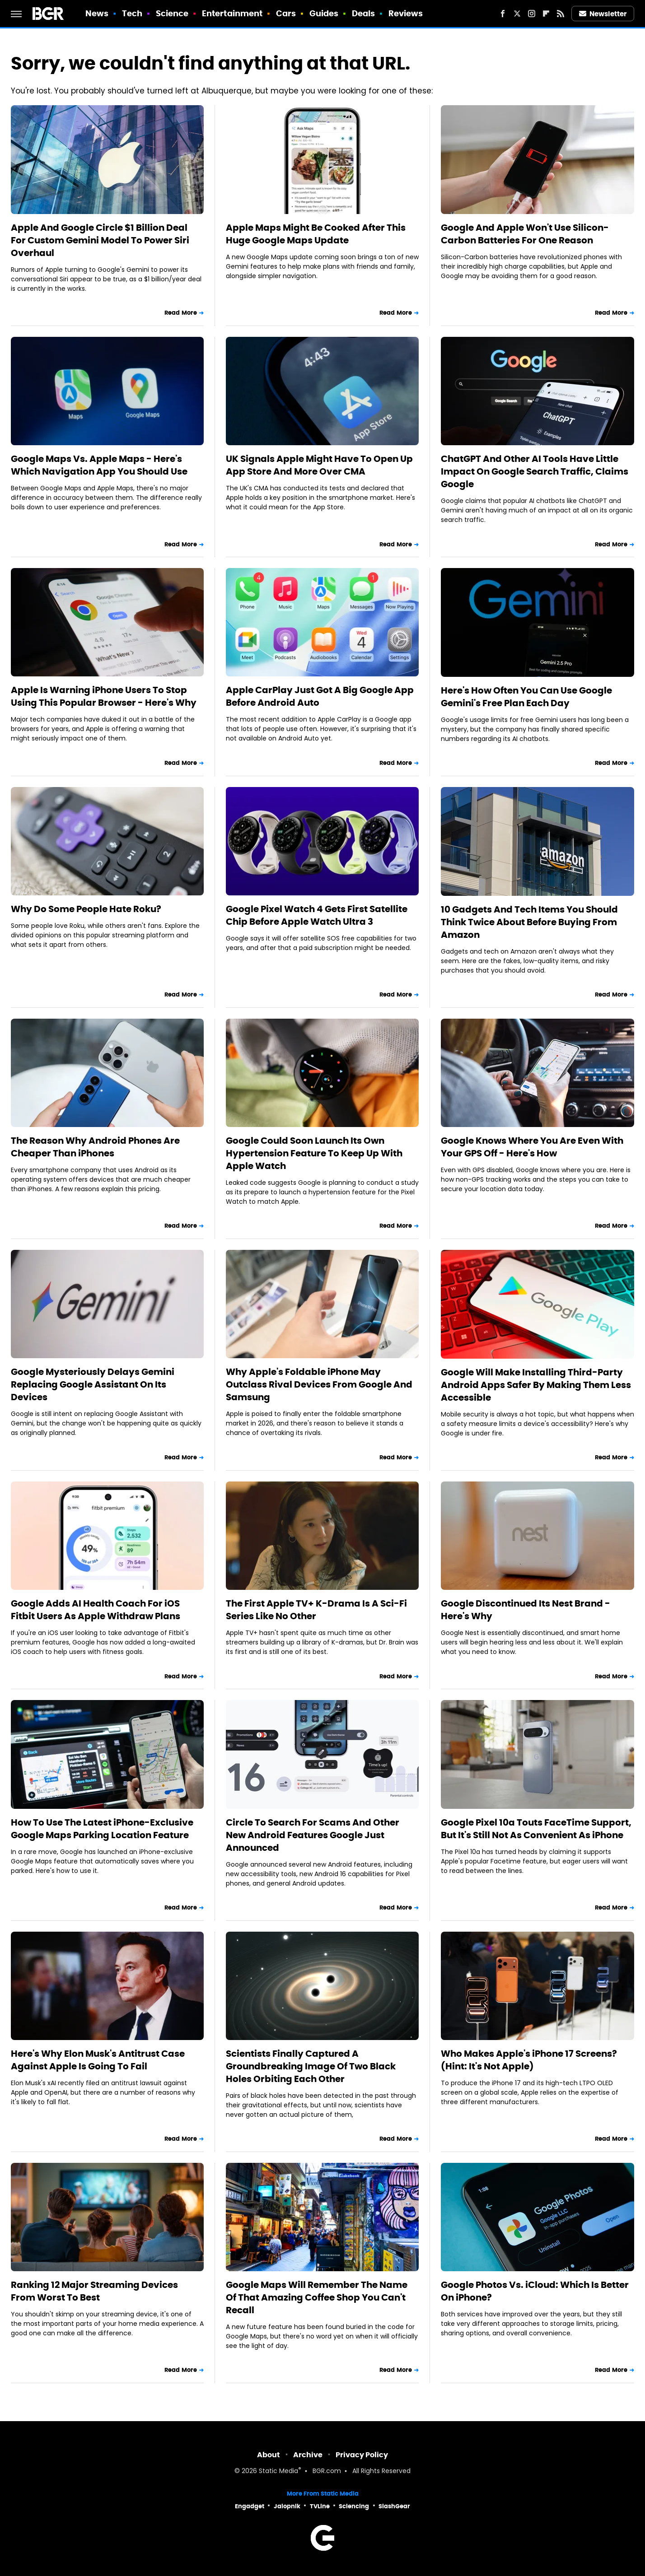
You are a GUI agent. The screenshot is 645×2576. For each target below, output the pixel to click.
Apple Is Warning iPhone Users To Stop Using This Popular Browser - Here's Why (103, 696)
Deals (363, 13)
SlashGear (394, 2506)
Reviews (405, 13)
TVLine (320, 2506)
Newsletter (603, 13)
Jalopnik (287, 2506)
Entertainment (232, 13)
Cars (286, 13)
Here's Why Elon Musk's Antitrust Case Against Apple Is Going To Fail (98, 2060)
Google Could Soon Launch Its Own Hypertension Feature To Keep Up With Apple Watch (314, 1153)
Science (172, 13)
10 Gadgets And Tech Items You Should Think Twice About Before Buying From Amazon (529, 922)
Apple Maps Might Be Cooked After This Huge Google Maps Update (316, 234)
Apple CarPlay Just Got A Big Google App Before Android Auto (320, 696)
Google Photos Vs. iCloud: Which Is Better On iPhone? (535, 2291)
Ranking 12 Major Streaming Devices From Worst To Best (94, 2291)
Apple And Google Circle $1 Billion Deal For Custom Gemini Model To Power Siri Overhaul (100, 240)
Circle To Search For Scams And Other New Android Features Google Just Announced (312, 1835)
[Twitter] (517, 13)
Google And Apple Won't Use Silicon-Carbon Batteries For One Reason (525, 234)
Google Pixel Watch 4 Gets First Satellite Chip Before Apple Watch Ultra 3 (316, 915)
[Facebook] (502, 13)
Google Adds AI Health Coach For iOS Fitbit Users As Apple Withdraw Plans (95, 1610)
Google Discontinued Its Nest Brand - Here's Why (525, 1610)
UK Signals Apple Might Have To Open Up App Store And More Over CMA (319, 465)
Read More (180, 313)
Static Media (278, 2471)
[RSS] (560, 13)
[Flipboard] (546, 13)
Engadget (249, 2506)
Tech (132, 13)
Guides (324, 13)
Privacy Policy (362, 2455)
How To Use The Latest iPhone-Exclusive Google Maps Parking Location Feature (102, 1829)
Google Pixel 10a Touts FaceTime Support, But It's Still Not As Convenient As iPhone (536, 1829)
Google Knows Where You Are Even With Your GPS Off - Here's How (532, 1147)
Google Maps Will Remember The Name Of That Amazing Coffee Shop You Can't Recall (316, 2297)
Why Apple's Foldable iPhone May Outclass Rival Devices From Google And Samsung (319, 1384)
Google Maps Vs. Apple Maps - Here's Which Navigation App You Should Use (99, 465)
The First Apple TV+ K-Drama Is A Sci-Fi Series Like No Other (316, 1610)
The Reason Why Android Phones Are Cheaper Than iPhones (95, 1147)
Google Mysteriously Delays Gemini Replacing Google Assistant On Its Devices (92, 1384)
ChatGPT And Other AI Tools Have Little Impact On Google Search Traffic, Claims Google (534, 471)
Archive (307, 2455)
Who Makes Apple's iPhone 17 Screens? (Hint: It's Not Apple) (529, 2060)
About (268, 2455)
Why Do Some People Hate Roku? (86, 909)
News (96, 13)
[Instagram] (531, 13)
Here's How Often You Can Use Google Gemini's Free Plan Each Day (526, 697)
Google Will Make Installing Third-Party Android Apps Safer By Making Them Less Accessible (536, 1384)
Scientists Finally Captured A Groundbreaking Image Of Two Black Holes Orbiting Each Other (311, 2066)
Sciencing (354, 2506)
